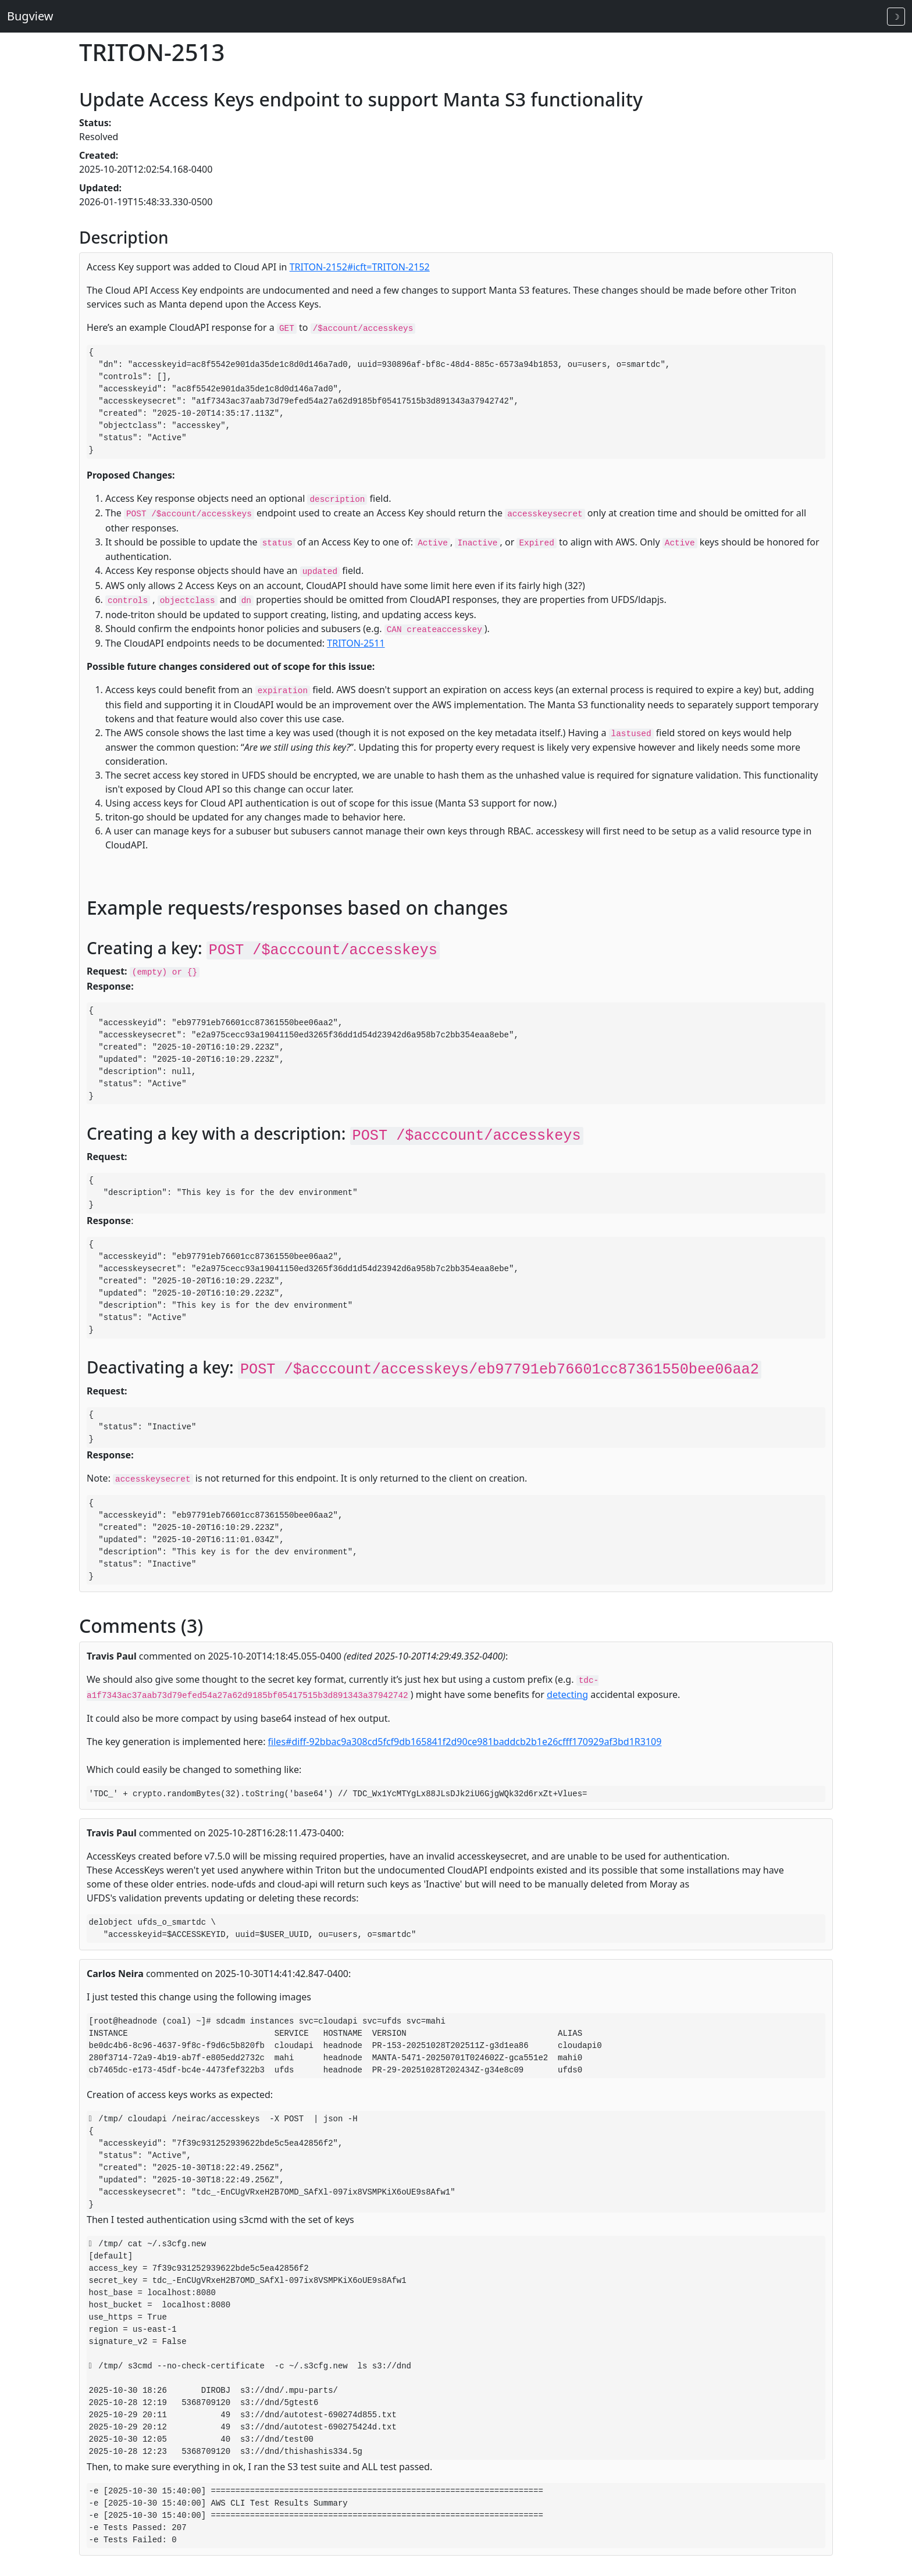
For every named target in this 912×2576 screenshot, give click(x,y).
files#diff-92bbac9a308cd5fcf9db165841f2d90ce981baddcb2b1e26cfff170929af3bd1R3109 (465, 1741)
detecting (567, 1694)
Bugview (30, 16)
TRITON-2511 (355, 643)
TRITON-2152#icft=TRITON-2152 (360, 267)
